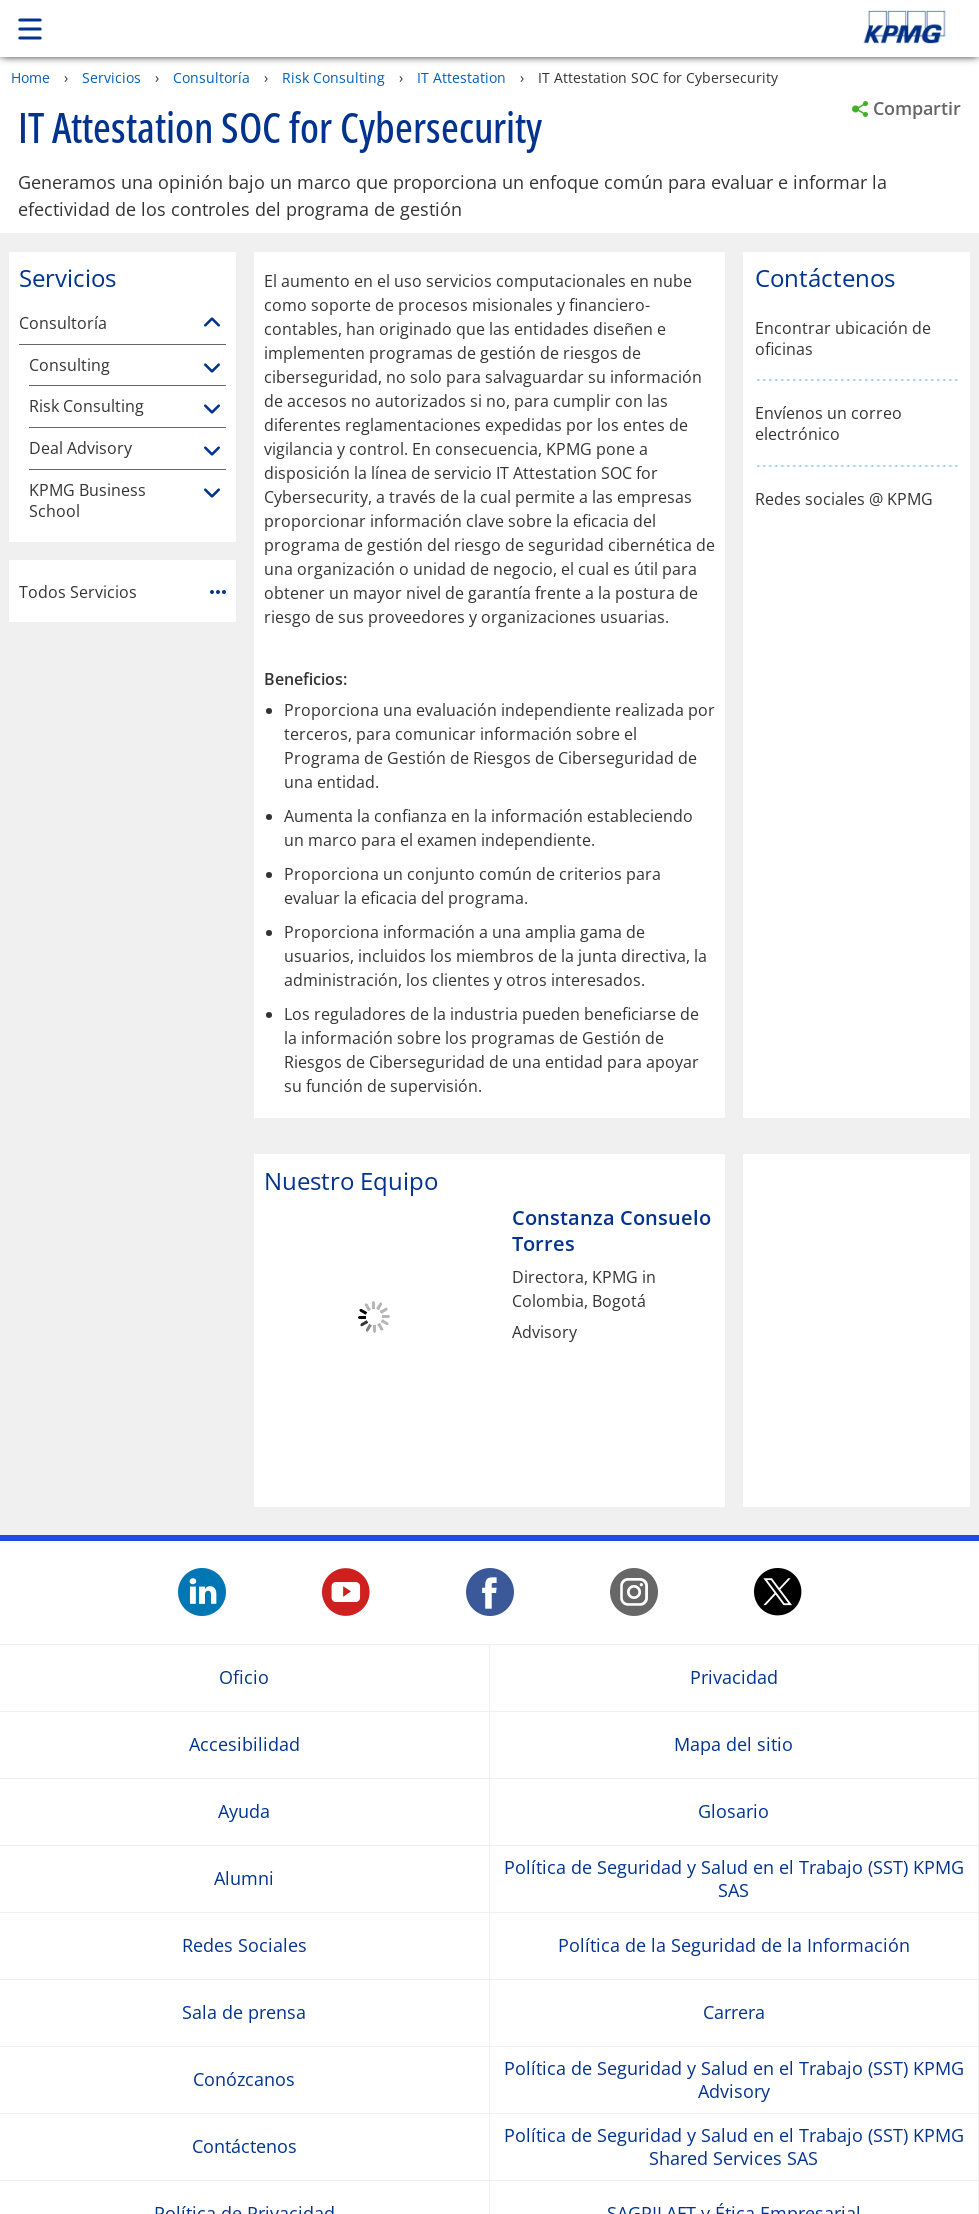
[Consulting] (212, 369)
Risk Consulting (333, 77)
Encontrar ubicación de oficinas (843, 339)
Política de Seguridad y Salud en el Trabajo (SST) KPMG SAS (734, 1878)
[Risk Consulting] (212, 410)
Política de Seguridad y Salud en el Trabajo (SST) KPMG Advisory (734, 2079)
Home (30, 77)
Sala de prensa (244, 2012)
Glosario (733, 1811)
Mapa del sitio (733, 1744)
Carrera (734, 2012)
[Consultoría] (212, 323)
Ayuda (244, 1811)
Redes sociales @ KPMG (844, 499)
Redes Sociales (244, 1945)
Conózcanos (244, 2079)
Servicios (111, 77)
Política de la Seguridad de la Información (734, 1945)
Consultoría (211, 77)
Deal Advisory (80, 448)
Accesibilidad (244, 1744)
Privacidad (734, 1677)
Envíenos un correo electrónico (828, 424)
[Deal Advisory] (212, 452)
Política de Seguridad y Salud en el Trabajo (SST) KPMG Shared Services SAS (734, 2146)
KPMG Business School (87, 501)
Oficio (244, 1677)
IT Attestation (461, 77)
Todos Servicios (122, 592)
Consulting (69, 365)
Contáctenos (244, 2146)
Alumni (244, 1878)
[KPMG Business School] (212, 494)
